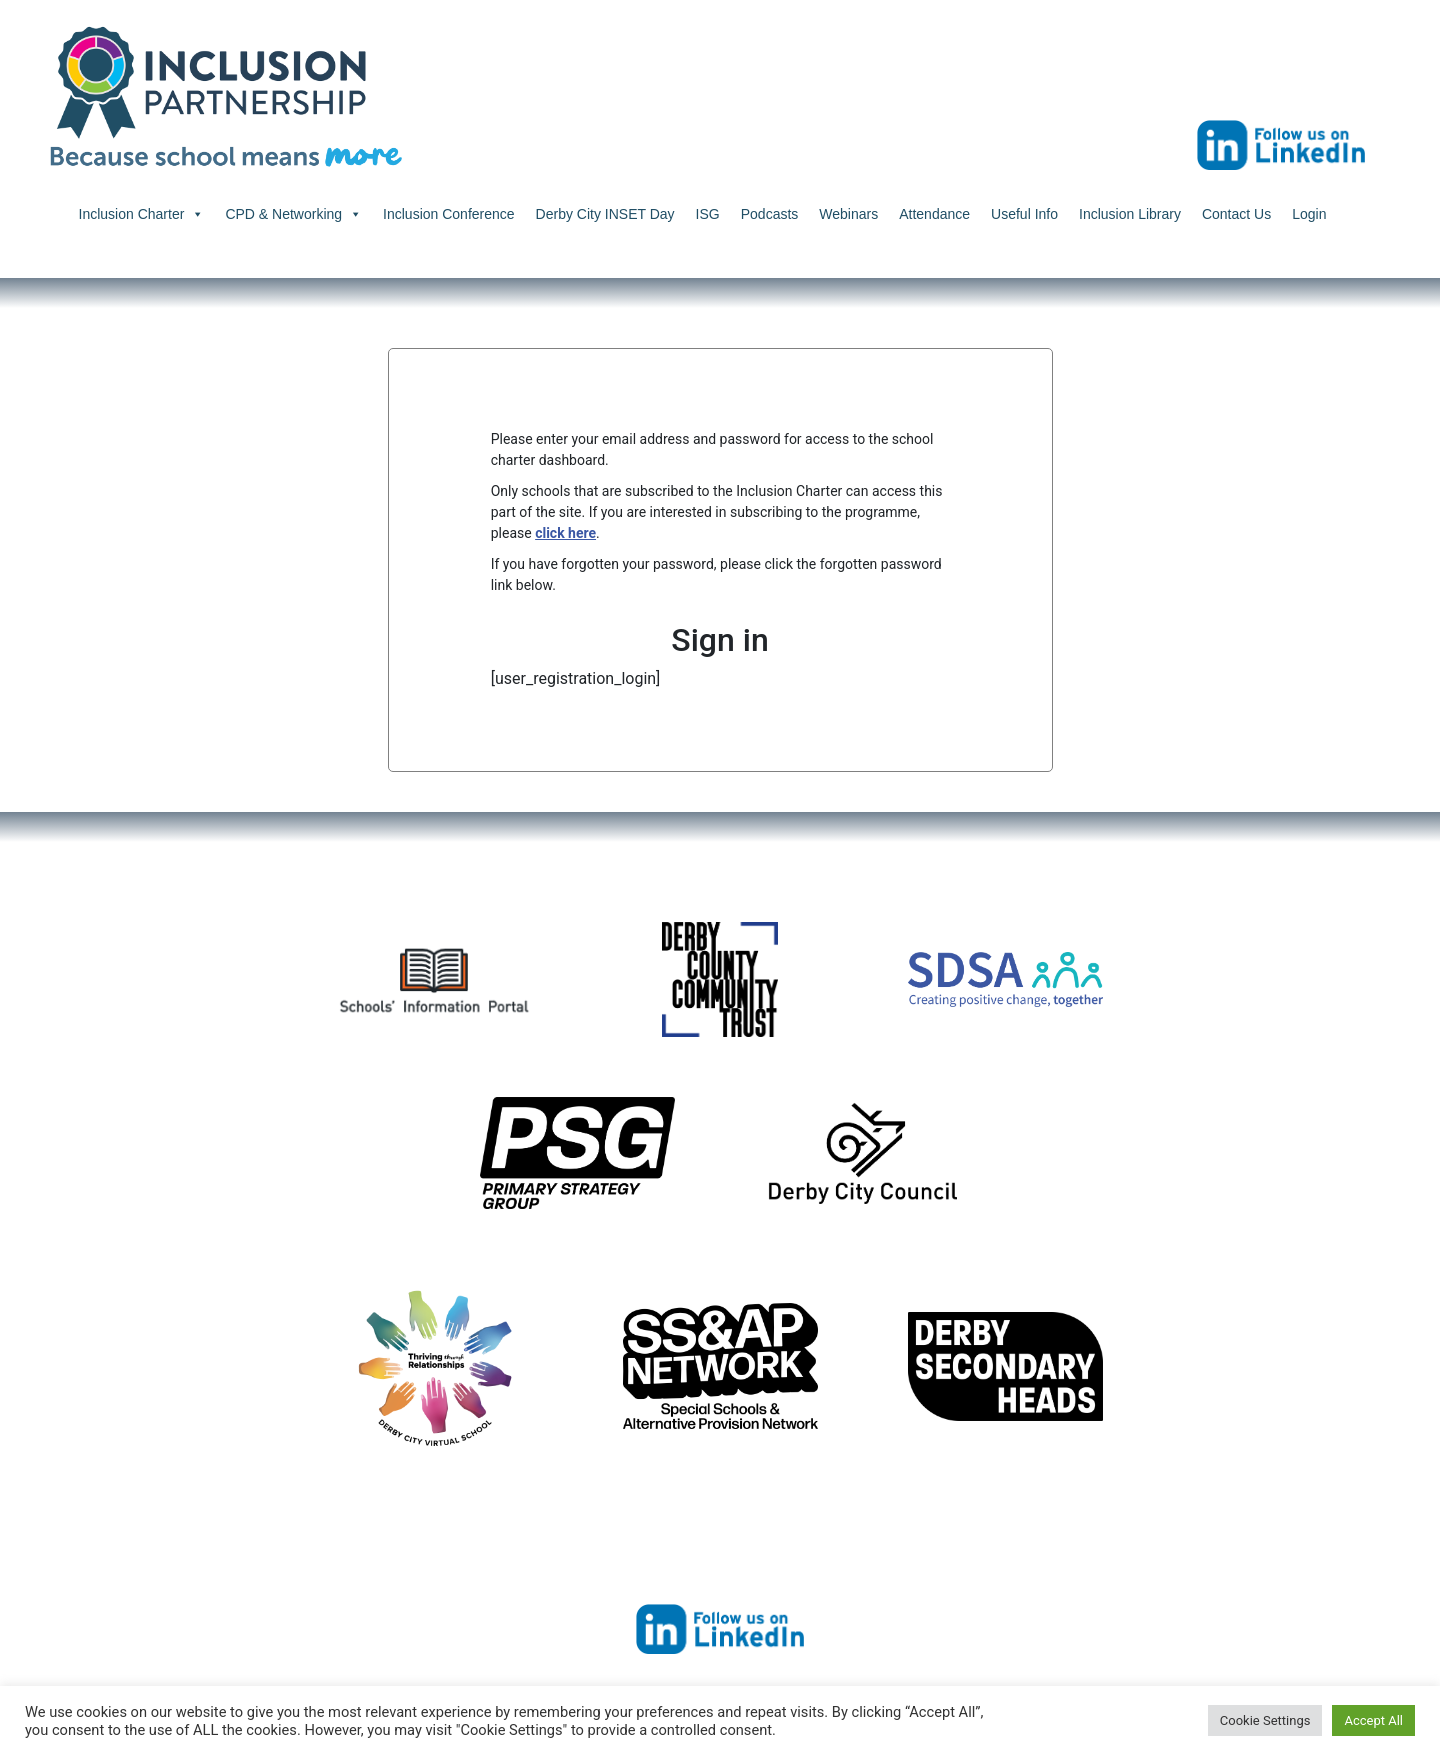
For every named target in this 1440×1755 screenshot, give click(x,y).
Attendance (934, 214)
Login (1309, 214)
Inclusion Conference (449, 214)
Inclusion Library (1130, 214)
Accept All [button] (1373, 1720)
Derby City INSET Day (605, 214)
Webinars (848, 214)
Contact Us (1236, 214)
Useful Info (1024, 214)
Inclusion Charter (142, 214)
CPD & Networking (293, 214)
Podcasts (770, 214)
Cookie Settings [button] (1265, 1720)
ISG (708, 214)
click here (565, 533)
